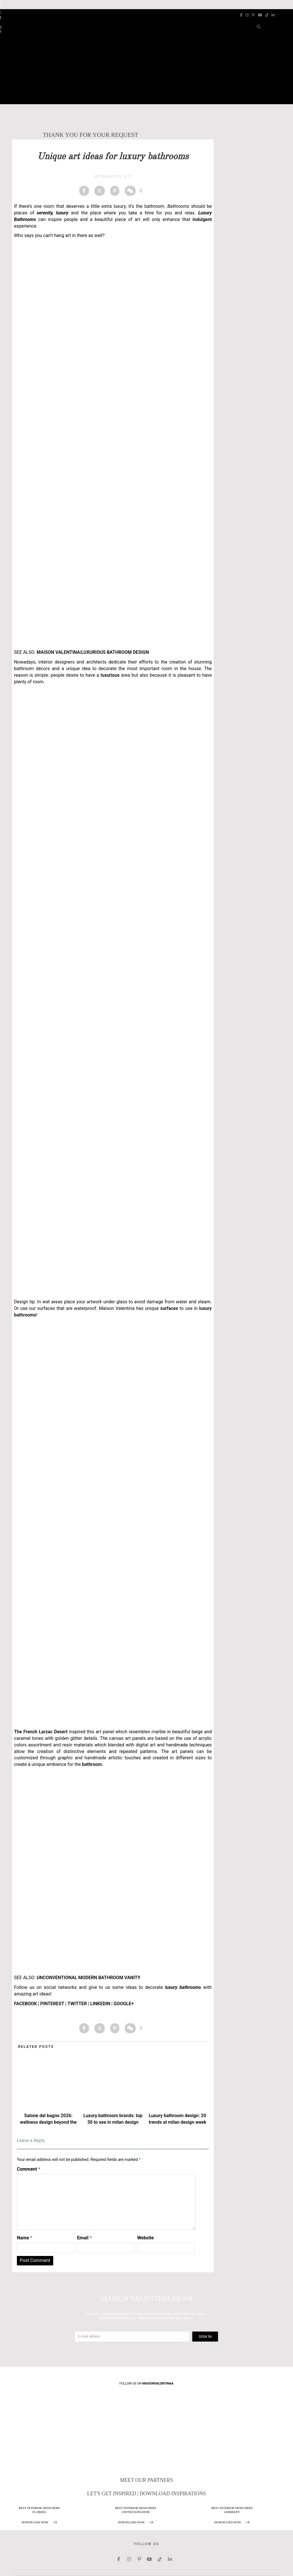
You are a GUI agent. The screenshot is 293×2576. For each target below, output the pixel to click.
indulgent (201, 219)
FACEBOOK (25, 2003)
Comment (28, 2169)
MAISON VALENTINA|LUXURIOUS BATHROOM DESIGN (93, 652)
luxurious (109, 675)
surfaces (169, 1308)
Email (84, 2238)
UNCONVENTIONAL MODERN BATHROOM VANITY (88, 1977)
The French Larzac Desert (41, 1731)
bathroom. (92, 1764)
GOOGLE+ (124, 2003)
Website (145, 2238)
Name (24, 2238)
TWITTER (77, 2003)
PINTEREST (52, 2003)
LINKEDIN (100, 2003)
